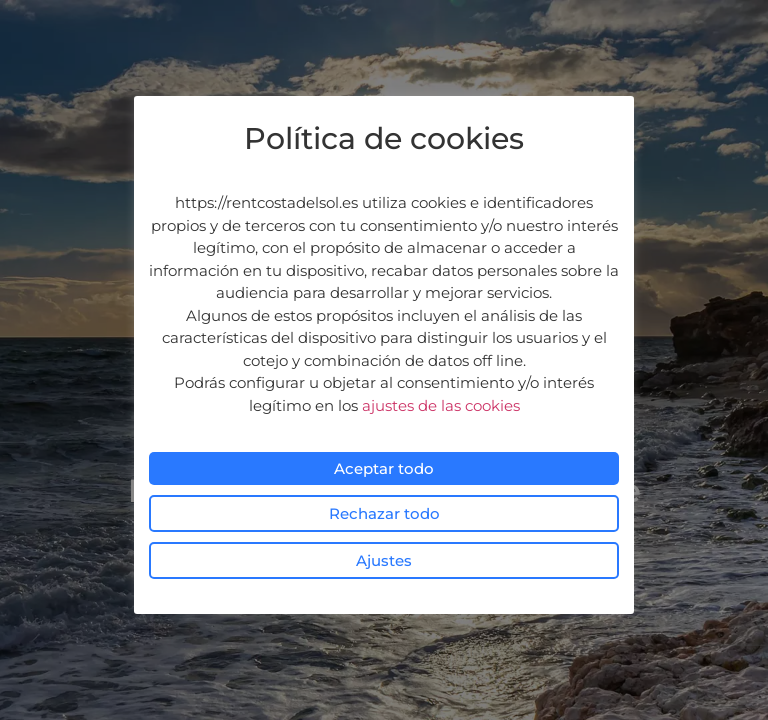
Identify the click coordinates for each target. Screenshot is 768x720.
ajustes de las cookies (441, 405)
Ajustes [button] (384, 560)
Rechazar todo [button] (384, 513)
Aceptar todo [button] (384, 468)
